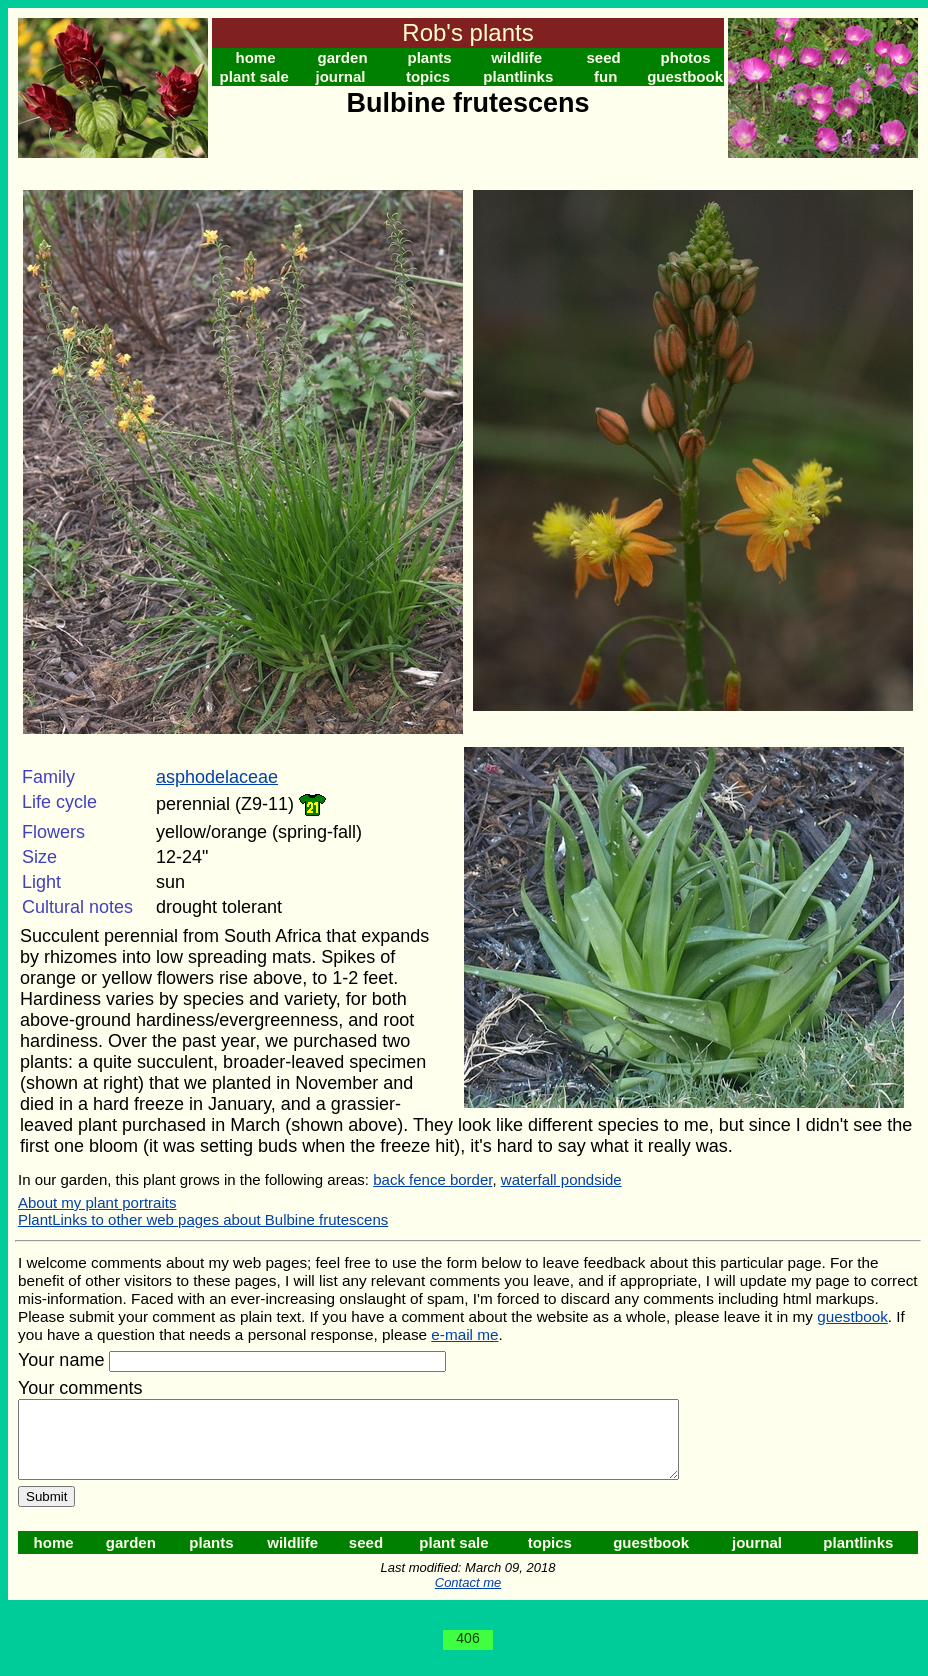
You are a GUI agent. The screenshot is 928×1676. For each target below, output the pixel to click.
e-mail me (464, 1334)
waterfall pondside (561, 1179)
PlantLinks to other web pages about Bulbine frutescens (203, 1219)
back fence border (432, 1179)
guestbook (685, 76)
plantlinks (518, 76)
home (256, 57)
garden (343, 57)
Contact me (468, 1597)
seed (604, 57)
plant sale (254, 76)
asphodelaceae (217, 777)
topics (428, 76)
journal (341, 76)
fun (605, 76)
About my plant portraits (97, 1202)
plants (429, 57)
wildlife (516, 57)
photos (686, 57)
